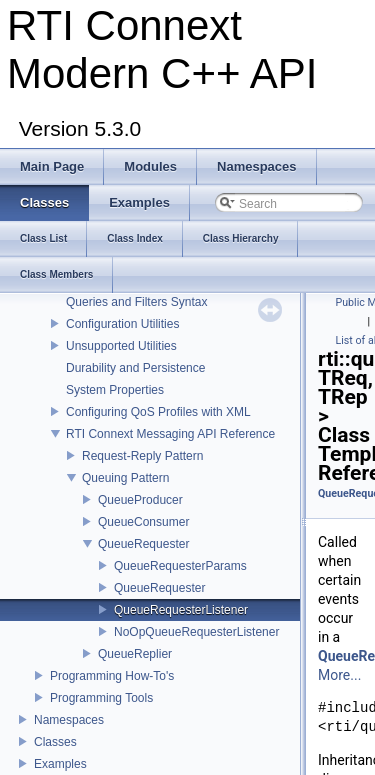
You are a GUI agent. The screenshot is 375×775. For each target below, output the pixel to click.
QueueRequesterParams (180, 566)
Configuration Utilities (122, 324)
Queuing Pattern (125, 478)
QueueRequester (143, 544)
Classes (55, 742)
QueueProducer (140, 500)
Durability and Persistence (135, 368)
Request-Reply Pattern (142, 456)
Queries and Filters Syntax (136, 302)
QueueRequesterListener (181, 610)
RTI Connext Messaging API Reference (170, 434)
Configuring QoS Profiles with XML (158, 412)
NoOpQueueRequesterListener (196, 632)
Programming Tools (101, 698)
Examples (60, 764)
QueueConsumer (143, 522)
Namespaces (69, 720)
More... (339, 675)
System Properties (115, 390)
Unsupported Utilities (121, 346)
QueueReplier (135, 654)
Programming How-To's (112, 676)
